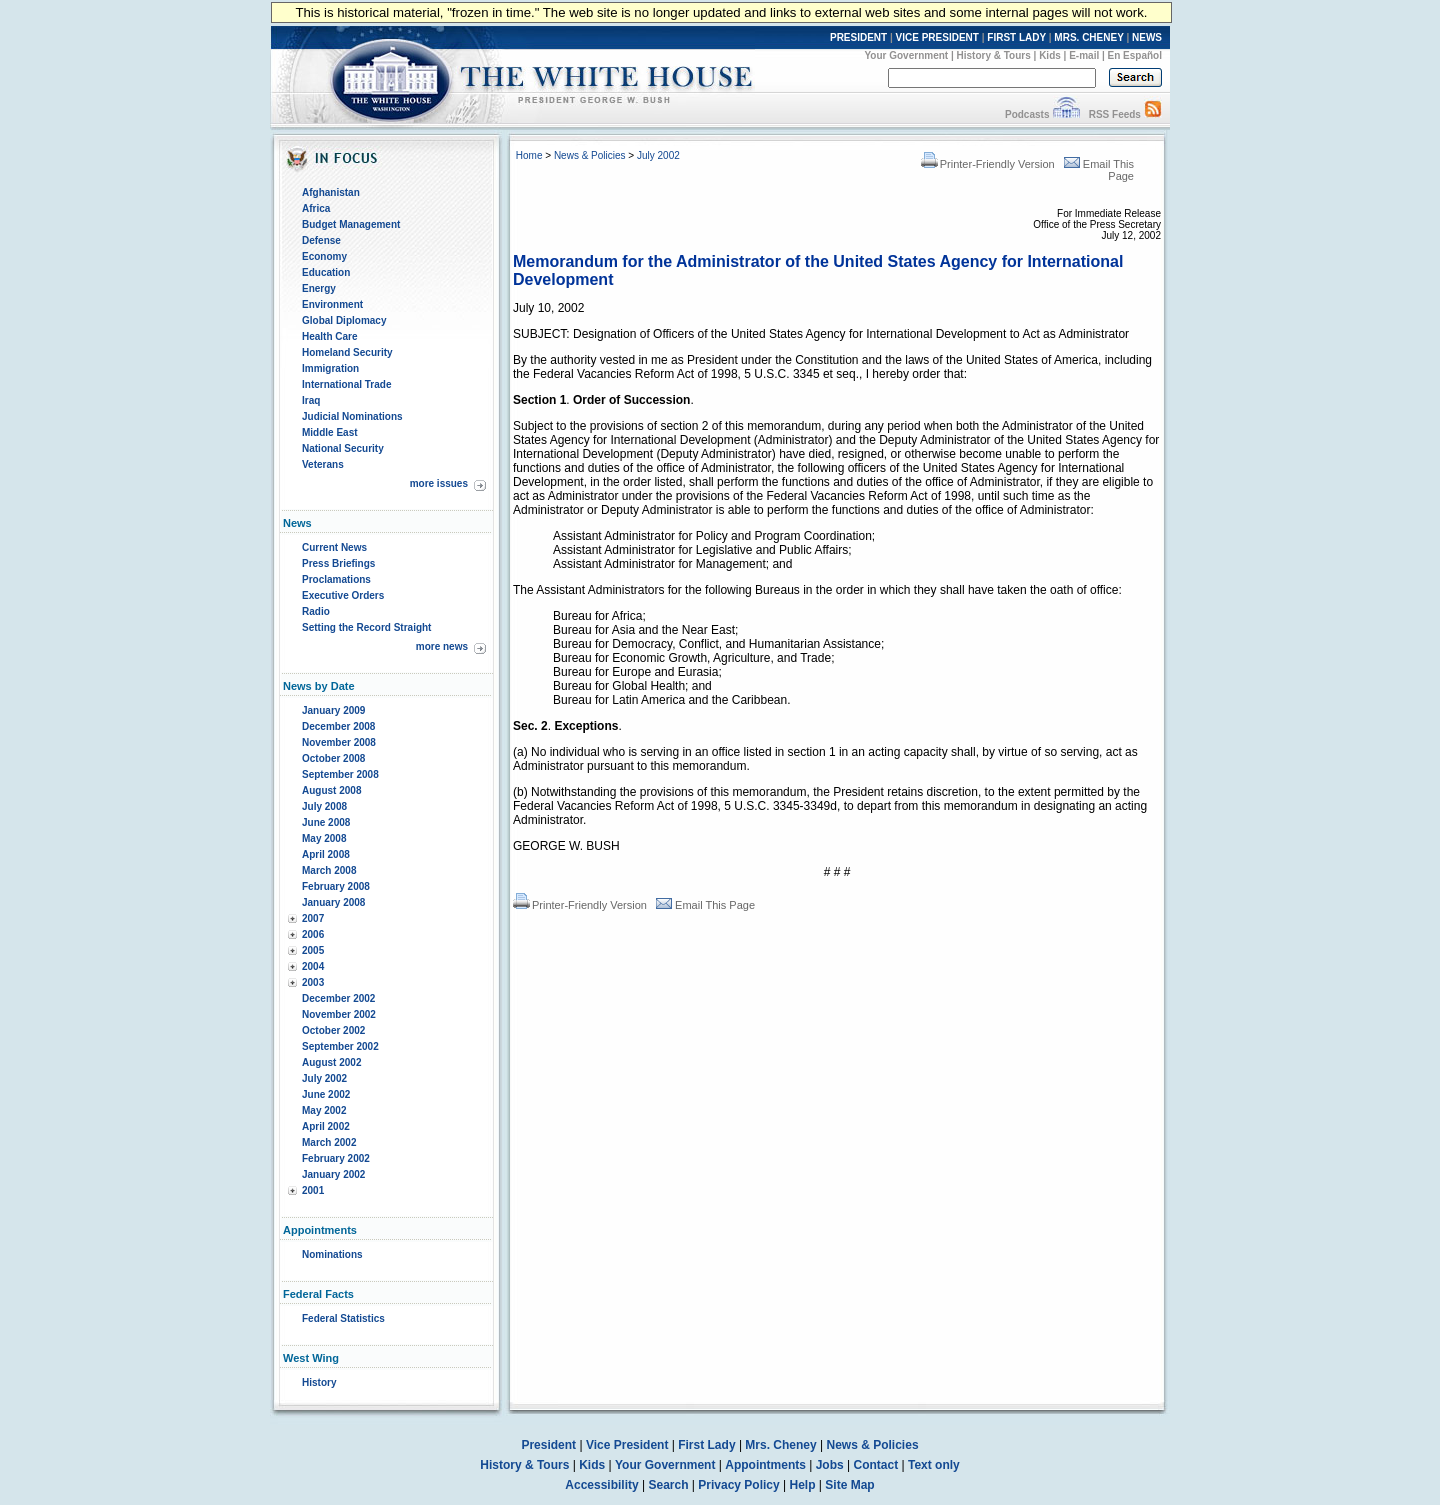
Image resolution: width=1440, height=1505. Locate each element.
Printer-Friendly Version (988, 164)
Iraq (311, 400)
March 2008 (329, 870)
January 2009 (333, 710)
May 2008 (324, 838)
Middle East (330, 432)
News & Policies (590, 155)
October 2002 (333, 1030)
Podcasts (1027, 114)
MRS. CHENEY (1088, 37)
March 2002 (329, 1142)
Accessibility (601, 1485)
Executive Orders (343, 595)
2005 (313, 950)
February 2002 (336, 1158)
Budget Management (351, 224)
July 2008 (324, 806)
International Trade (346, 384)
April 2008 (326, 854)
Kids (1050, 55)
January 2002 (333, 1174)
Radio (316, 611)
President (548, 1445)
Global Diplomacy (344, 320)
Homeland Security (347, 352)
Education (326, 272)
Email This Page (705, 905)
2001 (313, 1190)
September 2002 (340, 1046)
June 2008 (326, 822)
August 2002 (331, 1062)
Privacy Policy (738, 1485)
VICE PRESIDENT (937, 37)
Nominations (332, 1254)
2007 (313, 918)
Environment (332, 304)
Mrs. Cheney (780, 1445)
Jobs (830, 1465)
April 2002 (326, 1126)
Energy (319, 288)
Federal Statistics (343, 1318)
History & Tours (994, 55)
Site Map (849, 1485)
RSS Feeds (1115, 114)
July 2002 (324, 1078)
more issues (439, 483)
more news (442, 646)
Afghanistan (331, 192)
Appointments (765, 1465)
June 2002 (326, 1094)
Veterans (323, 464)
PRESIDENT (858, 37)
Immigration (330, 368)
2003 (313, 982)
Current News (334, 547)
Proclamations (336, 579)
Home (529, 155)
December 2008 (338, 726)
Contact (876, 1465)
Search (669, 1485)
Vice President (627, 1445)
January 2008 (333, 902)
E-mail (1084, 55)
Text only (934, 1465)
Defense (321, 240)
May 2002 (324, 1110)
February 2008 (336, 886)
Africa (316, 208)
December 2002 (338, 998)
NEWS (1147, 37)
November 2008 (339, 742)
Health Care (330, 336)
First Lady (706, 1445)
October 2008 (333, 758)
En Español (1135, 55)
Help (803, 1485)
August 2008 (331, 790)
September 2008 (340, 774)
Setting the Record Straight (366, 627)
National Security (343, 448)
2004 (313, 966)
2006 (313, 934)
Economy (324, 256)
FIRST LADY (1016, 37)
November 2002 (339, 1014)
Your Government (906, 55)
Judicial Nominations (352, 416)
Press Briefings (338, 563)
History (319, 1382)
